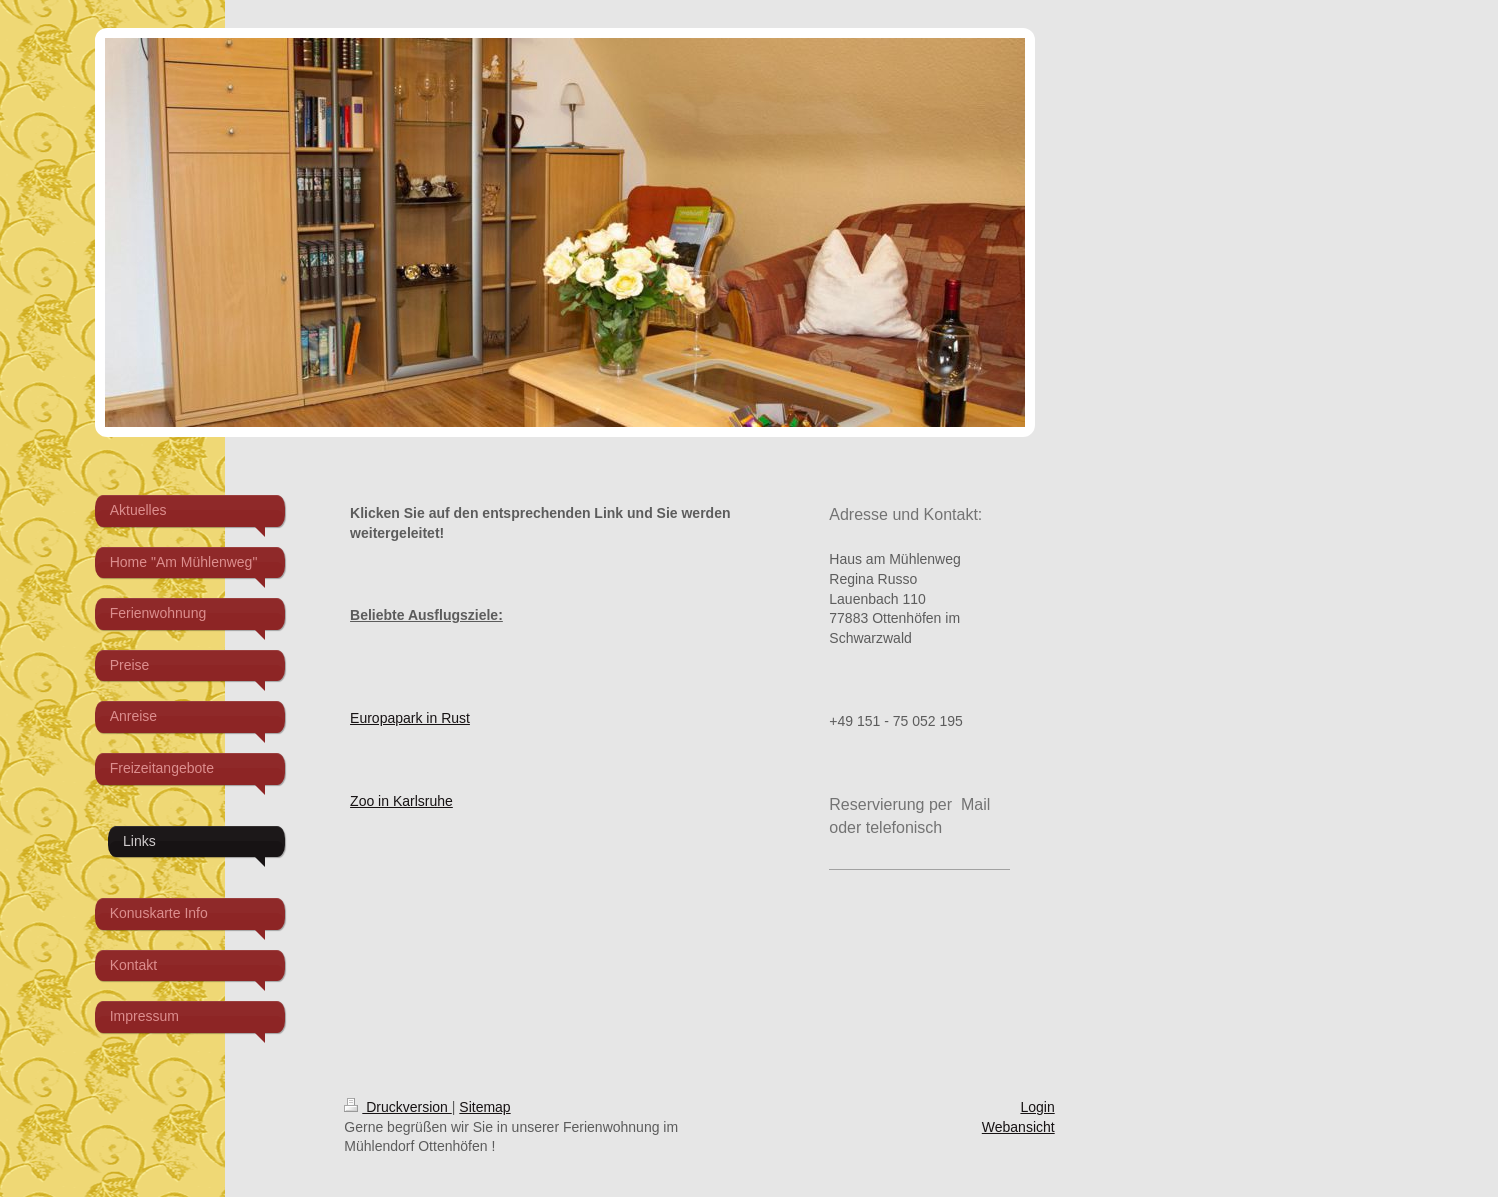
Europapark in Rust (410, 718)
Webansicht (1018, 1127)
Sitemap (484, 1107)
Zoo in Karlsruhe (401, 801)
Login (1037, 1107)
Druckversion (397, 1107)
